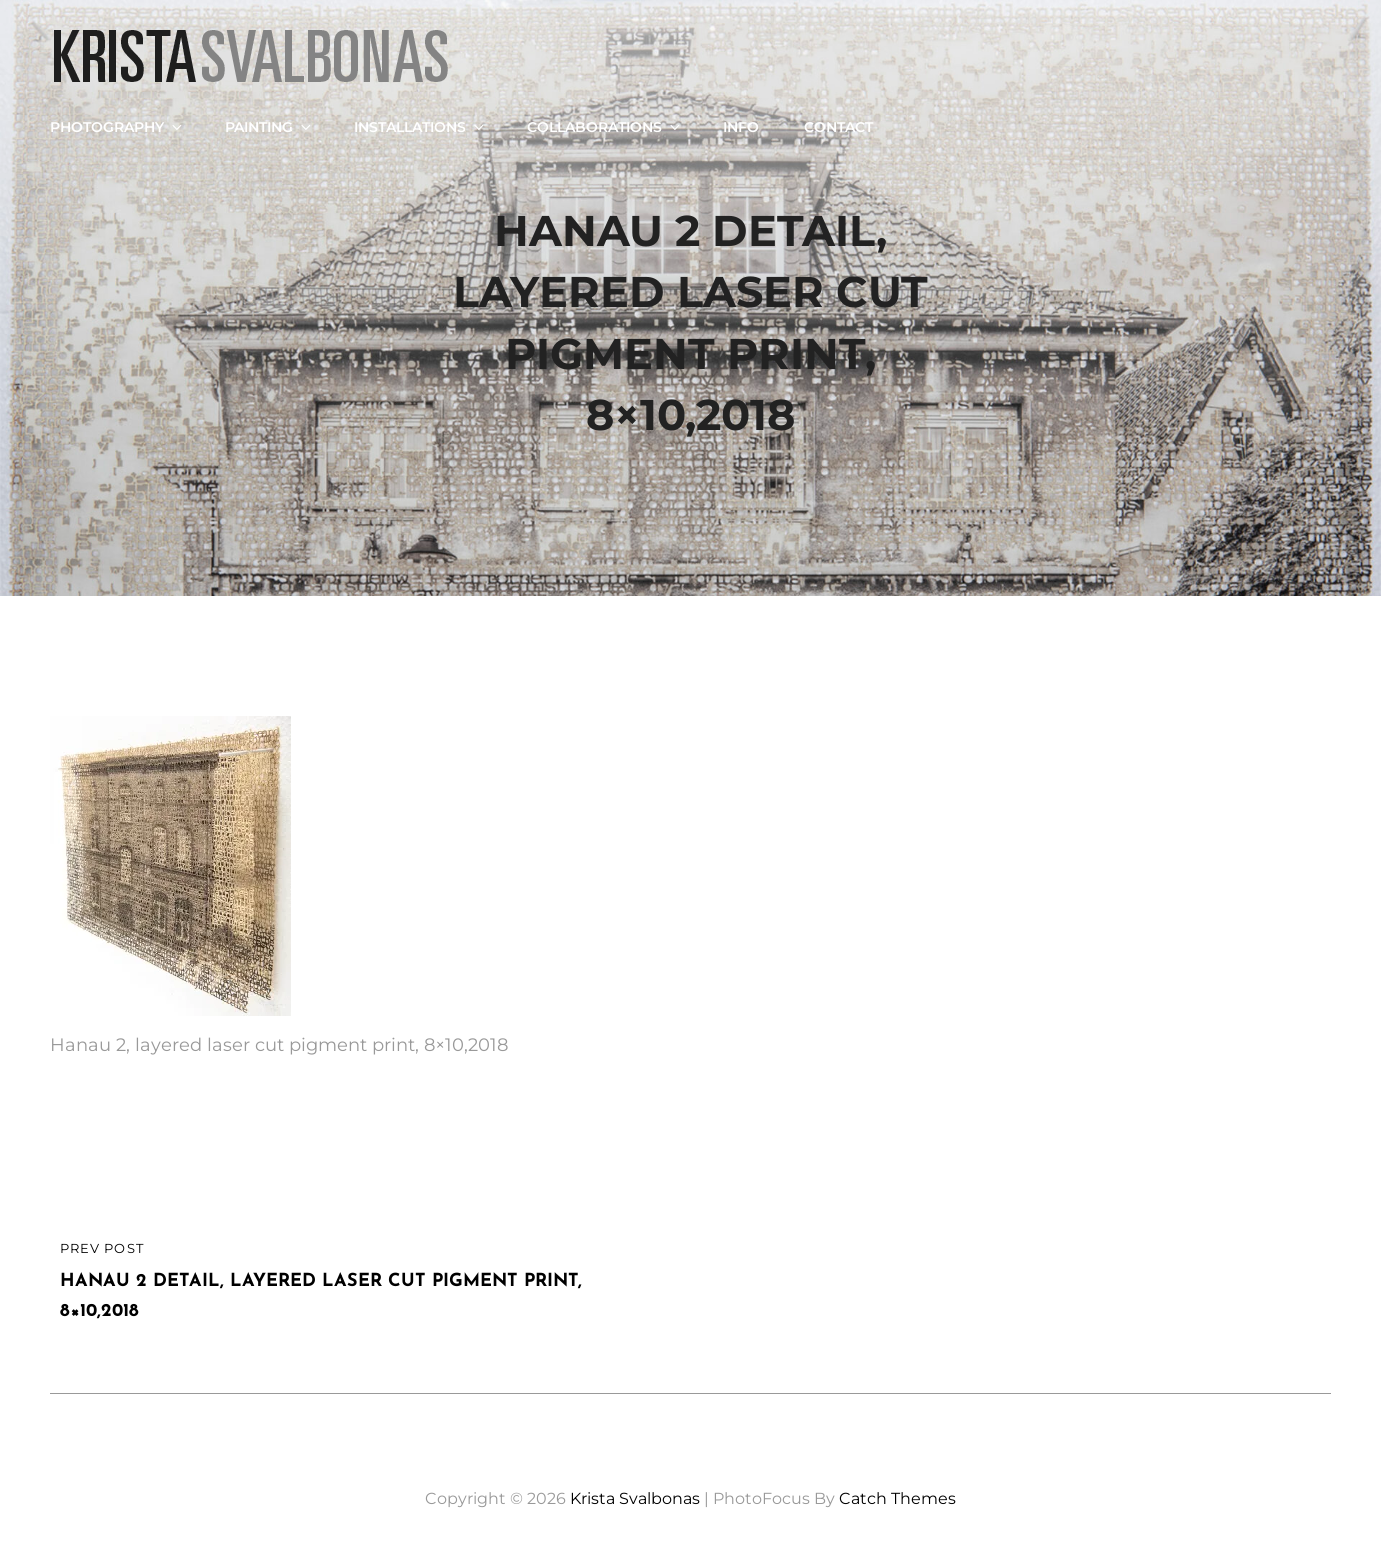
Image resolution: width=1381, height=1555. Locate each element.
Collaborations (605, 127)
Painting (269, 127)
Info (741, 127)
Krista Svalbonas (635, 1498)
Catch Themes (897, 1498)
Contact (838, 127)
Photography (117, 127)
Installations (420, 127)
